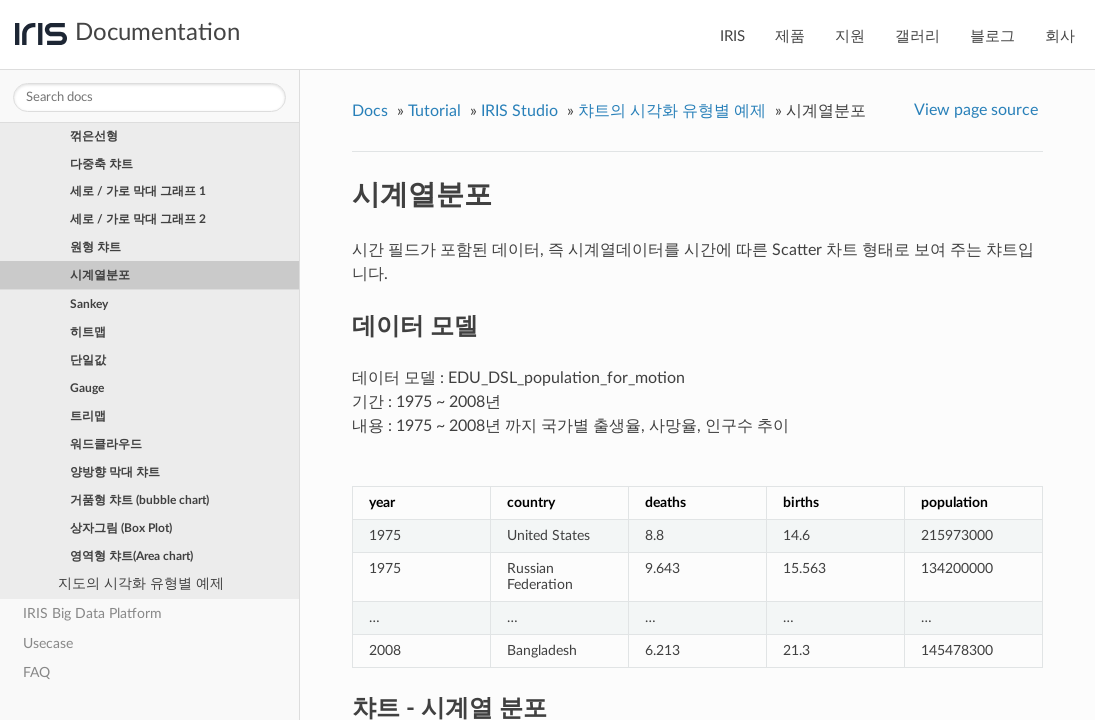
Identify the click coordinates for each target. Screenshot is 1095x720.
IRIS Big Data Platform (92, 613)
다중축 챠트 (101, 164)
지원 (850, 36)
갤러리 (917, 36)
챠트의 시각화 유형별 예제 (672, 111)
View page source (976, 110)
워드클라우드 (106, 444)
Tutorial (434, 111)
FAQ (36, 672)
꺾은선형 (94, 136)
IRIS (732, 36)
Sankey (89, 304)
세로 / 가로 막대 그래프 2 (138, 219)
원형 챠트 (95, 247)
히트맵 (88, 332)
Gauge (87, 388)
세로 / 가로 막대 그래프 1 (138, 191)
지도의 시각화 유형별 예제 (141, 583)
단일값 (88, 360)
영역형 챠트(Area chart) (131, 556)
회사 (1060, 36)
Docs (370, 111)
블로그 (992, 36)
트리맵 (88, 416)
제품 (790, 36)
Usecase (48, 643)
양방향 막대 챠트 (115, 472)
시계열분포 (100, 275)
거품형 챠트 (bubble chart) (139, 500)
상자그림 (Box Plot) (121, 528)
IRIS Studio (519, 111)
